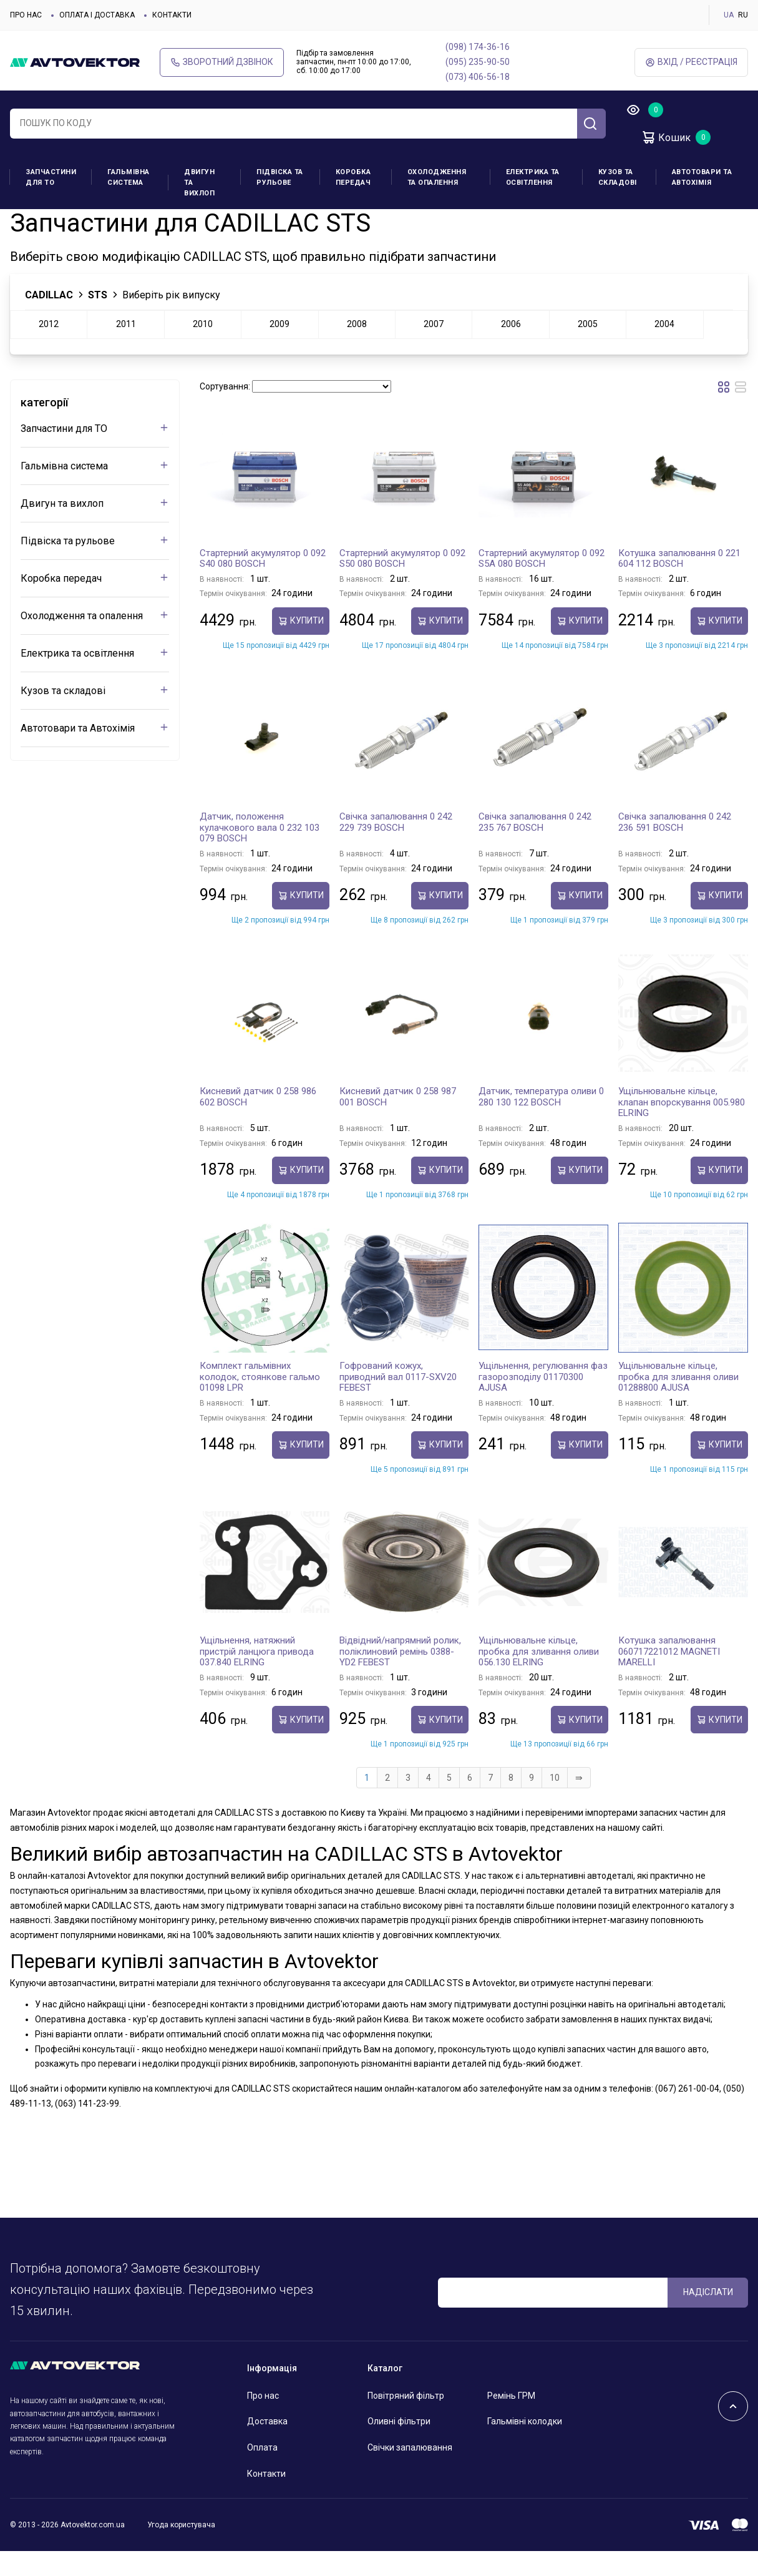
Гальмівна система (128, 177)
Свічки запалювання (409, 2472)
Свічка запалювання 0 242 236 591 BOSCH (674, 847)
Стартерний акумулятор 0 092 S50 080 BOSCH (402, 583)
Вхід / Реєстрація (691, 62)
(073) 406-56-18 (477, 77)
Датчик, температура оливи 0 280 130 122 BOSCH (541, 1121)
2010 (203, 349)
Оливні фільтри (398, 2446)
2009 (279, 349)
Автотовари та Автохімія (702, 177)
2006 (511, 349)
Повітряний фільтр (405, 2421)
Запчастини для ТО (51, 177)
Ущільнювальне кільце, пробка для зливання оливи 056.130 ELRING (539, 1676)
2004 (664, 349)
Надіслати (708, 2317)
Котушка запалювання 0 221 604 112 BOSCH (679, 583)
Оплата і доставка (97, 15)
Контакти (172, 15)
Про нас (26, 15)
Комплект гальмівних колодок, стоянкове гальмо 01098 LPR (260, 1401)
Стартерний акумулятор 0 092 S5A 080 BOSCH (542, 583)
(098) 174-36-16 (477, 47)
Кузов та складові (617, 177)
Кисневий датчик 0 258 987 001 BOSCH (397, 1121)
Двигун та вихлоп (199, 182)
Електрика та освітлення (533, 177)
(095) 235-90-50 (477, 62)
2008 (357, 349)
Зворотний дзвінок (221, 62)
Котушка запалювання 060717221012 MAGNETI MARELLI (669, 1676)
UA (729, 15)
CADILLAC (68, 220)
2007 (434, 349)
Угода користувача (181, 2549)
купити (301, 645)
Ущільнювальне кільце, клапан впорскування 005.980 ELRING (681, 1127)
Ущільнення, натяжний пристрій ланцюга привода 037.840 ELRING (257, 1676)
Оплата (262, 2472)
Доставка (267, 2446)
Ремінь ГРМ (511, 2421)
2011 (126, 349)
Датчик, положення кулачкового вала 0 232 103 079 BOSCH (259, 852)
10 (555, 1803)
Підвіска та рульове (279, 177)
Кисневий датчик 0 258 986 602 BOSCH (258, 1121)
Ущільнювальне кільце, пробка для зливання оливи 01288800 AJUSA (678, 1401)
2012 (49, 349)
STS (97, 320)
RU (743, 15)
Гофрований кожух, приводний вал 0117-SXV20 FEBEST (398, 1401)
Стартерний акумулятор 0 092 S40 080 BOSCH (263, 583)
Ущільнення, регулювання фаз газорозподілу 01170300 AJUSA (543, 1401)
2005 (588, 349)
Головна (26, 220)
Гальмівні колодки (524, 2446)
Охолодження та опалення (437, 177)
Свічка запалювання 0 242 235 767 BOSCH (535, 847)
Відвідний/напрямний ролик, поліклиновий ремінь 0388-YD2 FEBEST (400, 1676)
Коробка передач (353, 177)
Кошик (666, 137)
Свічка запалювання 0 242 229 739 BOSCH (395, 847)
